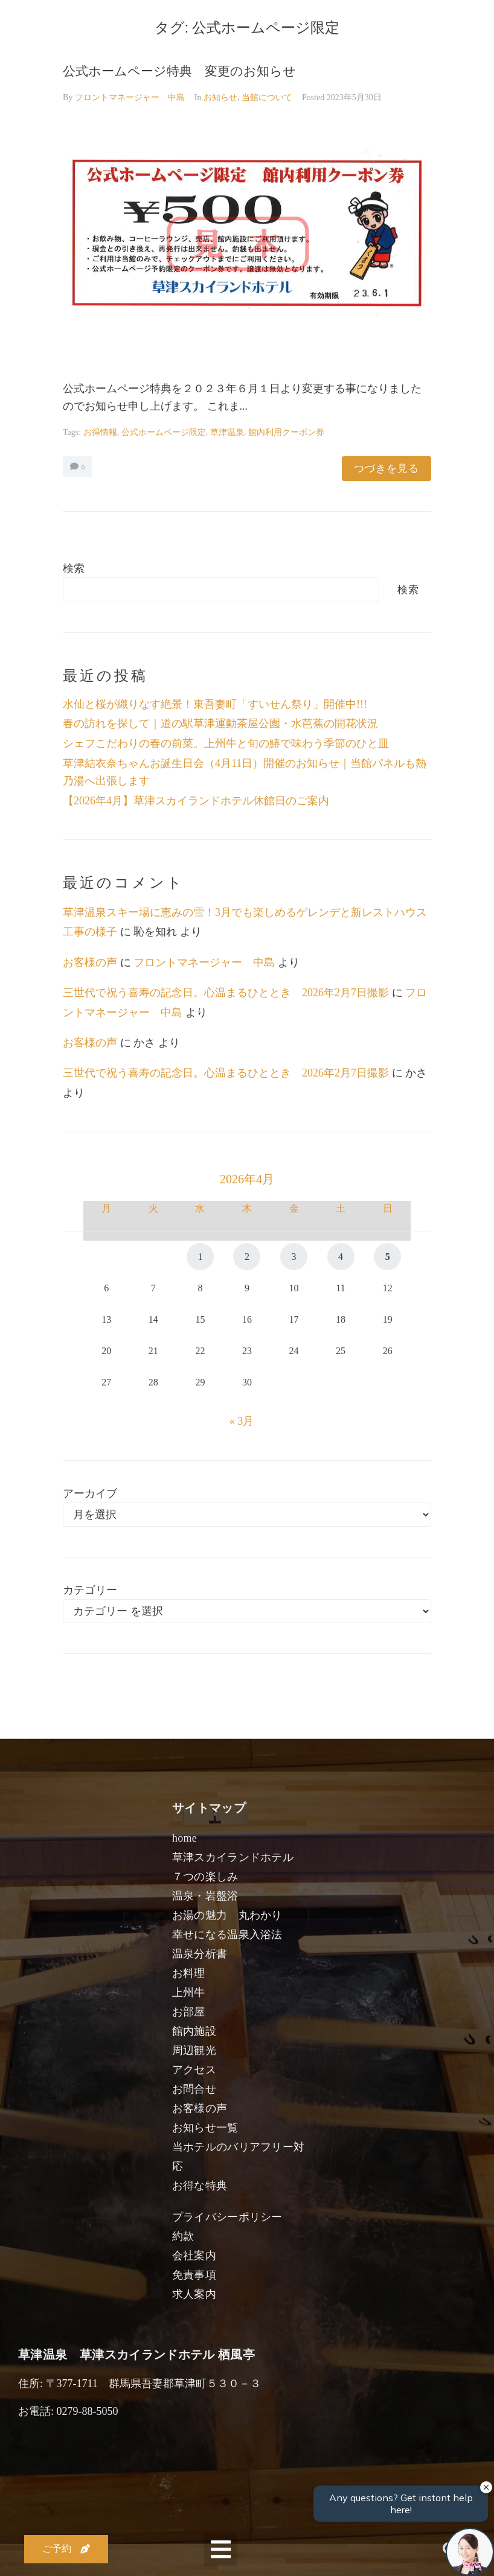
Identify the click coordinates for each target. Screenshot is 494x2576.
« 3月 (241, 1421)
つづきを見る (386, 468)
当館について (267, 97)
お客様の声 (90, 962)
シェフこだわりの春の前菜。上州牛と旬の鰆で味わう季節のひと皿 (226, 743)
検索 (74, 568)
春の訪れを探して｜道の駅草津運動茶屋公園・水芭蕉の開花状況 (220, 723)
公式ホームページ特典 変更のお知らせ (179, 71)
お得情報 (100, 432)
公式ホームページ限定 (163, 432)
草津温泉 (227, 432)
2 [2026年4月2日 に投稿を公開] (247, 1256)
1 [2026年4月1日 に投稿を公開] (199, 1256)
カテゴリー (90, 1590)
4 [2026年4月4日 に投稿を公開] (340, 1256)
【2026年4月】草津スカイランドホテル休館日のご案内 (196, 801)
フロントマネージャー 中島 (130, 97)
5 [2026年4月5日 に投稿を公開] (387, 1256)
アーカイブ (90, 1493)
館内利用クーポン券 (286, 432)
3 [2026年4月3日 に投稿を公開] (294, 1256)
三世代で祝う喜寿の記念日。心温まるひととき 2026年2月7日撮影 (226, 993)
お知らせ (220, 97)
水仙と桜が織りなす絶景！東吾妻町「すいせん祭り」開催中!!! (215, 704)
